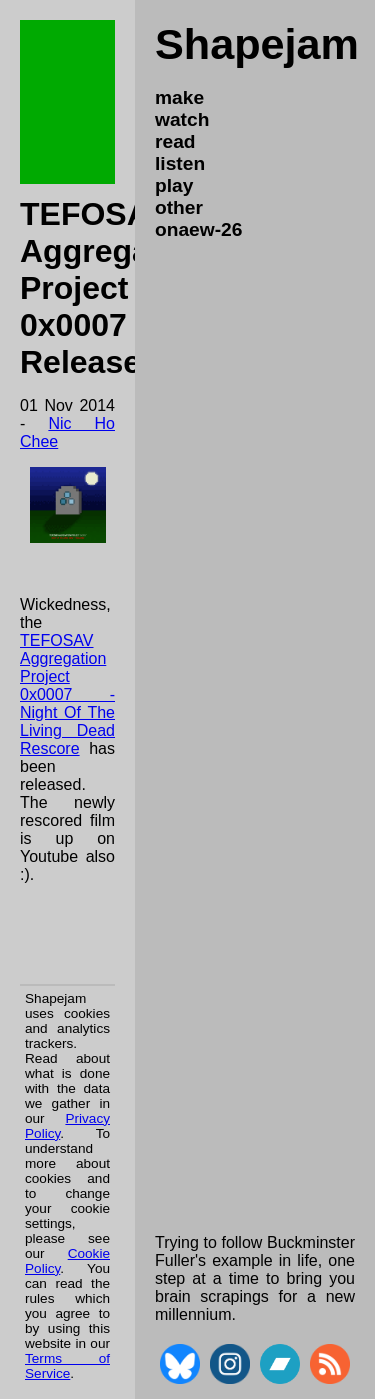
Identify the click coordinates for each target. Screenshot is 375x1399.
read (175, 141)
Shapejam (257, 44)
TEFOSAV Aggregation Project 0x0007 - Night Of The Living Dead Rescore (67, 694)
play (174, 185)
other (179, 207)
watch (182, 119)
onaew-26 (198, 229)
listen (180, 163)
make (179, 97)
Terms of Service (67, 1366)
